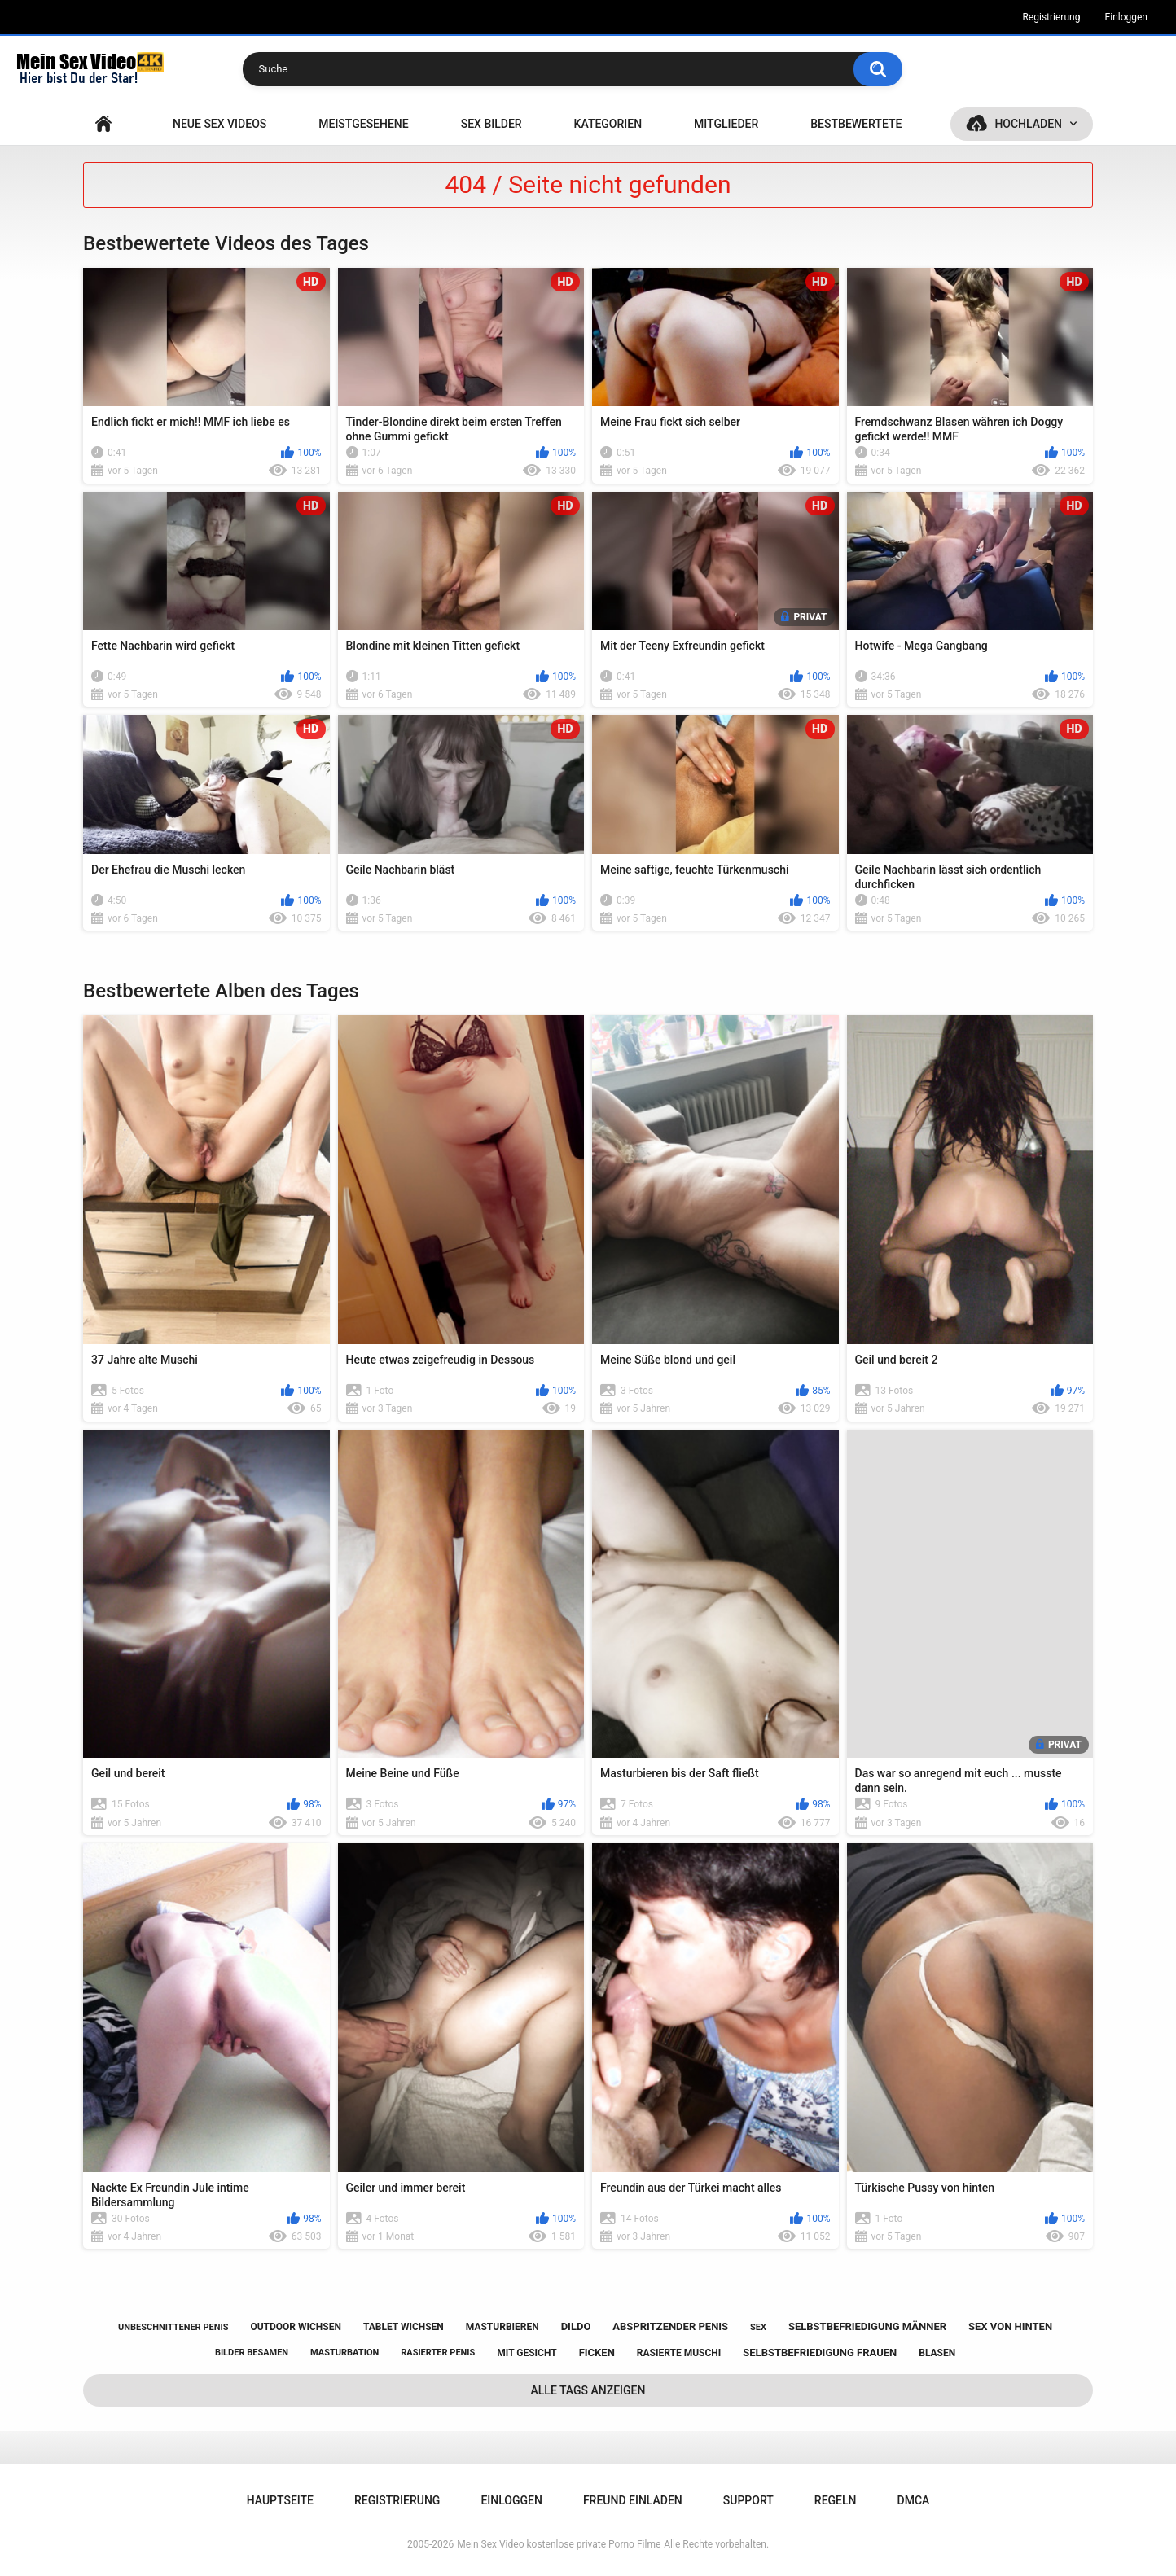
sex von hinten (1010, 2326)
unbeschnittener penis (173, 2327)
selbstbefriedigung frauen (820, 2352)
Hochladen (1028, 123)
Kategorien (608, 123)
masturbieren (502, 2327)
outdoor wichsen (295, 2327)
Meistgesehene (363, 123)
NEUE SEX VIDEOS (219, 123)
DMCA (913, 2500)
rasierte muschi (679, 2353)
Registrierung (1051, 17)
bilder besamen (251, 2352)
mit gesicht (526, 2353)
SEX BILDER (491, 123)
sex (758, 2327)
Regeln (835, 2500)
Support (748, 2500)
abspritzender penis (670, 2326)
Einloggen (1125, 17)
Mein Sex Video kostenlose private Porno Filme (558, 2544)
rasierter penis (438, 2352)
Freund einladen (632, 2500)
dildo (576, 2326)
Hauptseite (103, 124)
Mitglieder (726, 123)
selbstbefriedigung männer (867, 2326)
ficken (597, 2352)
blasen (937, 2353)
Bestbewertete (856, 123)
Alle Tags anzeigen (588, 2390)
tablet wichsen (403, 2327)
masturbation (344, 2352)
